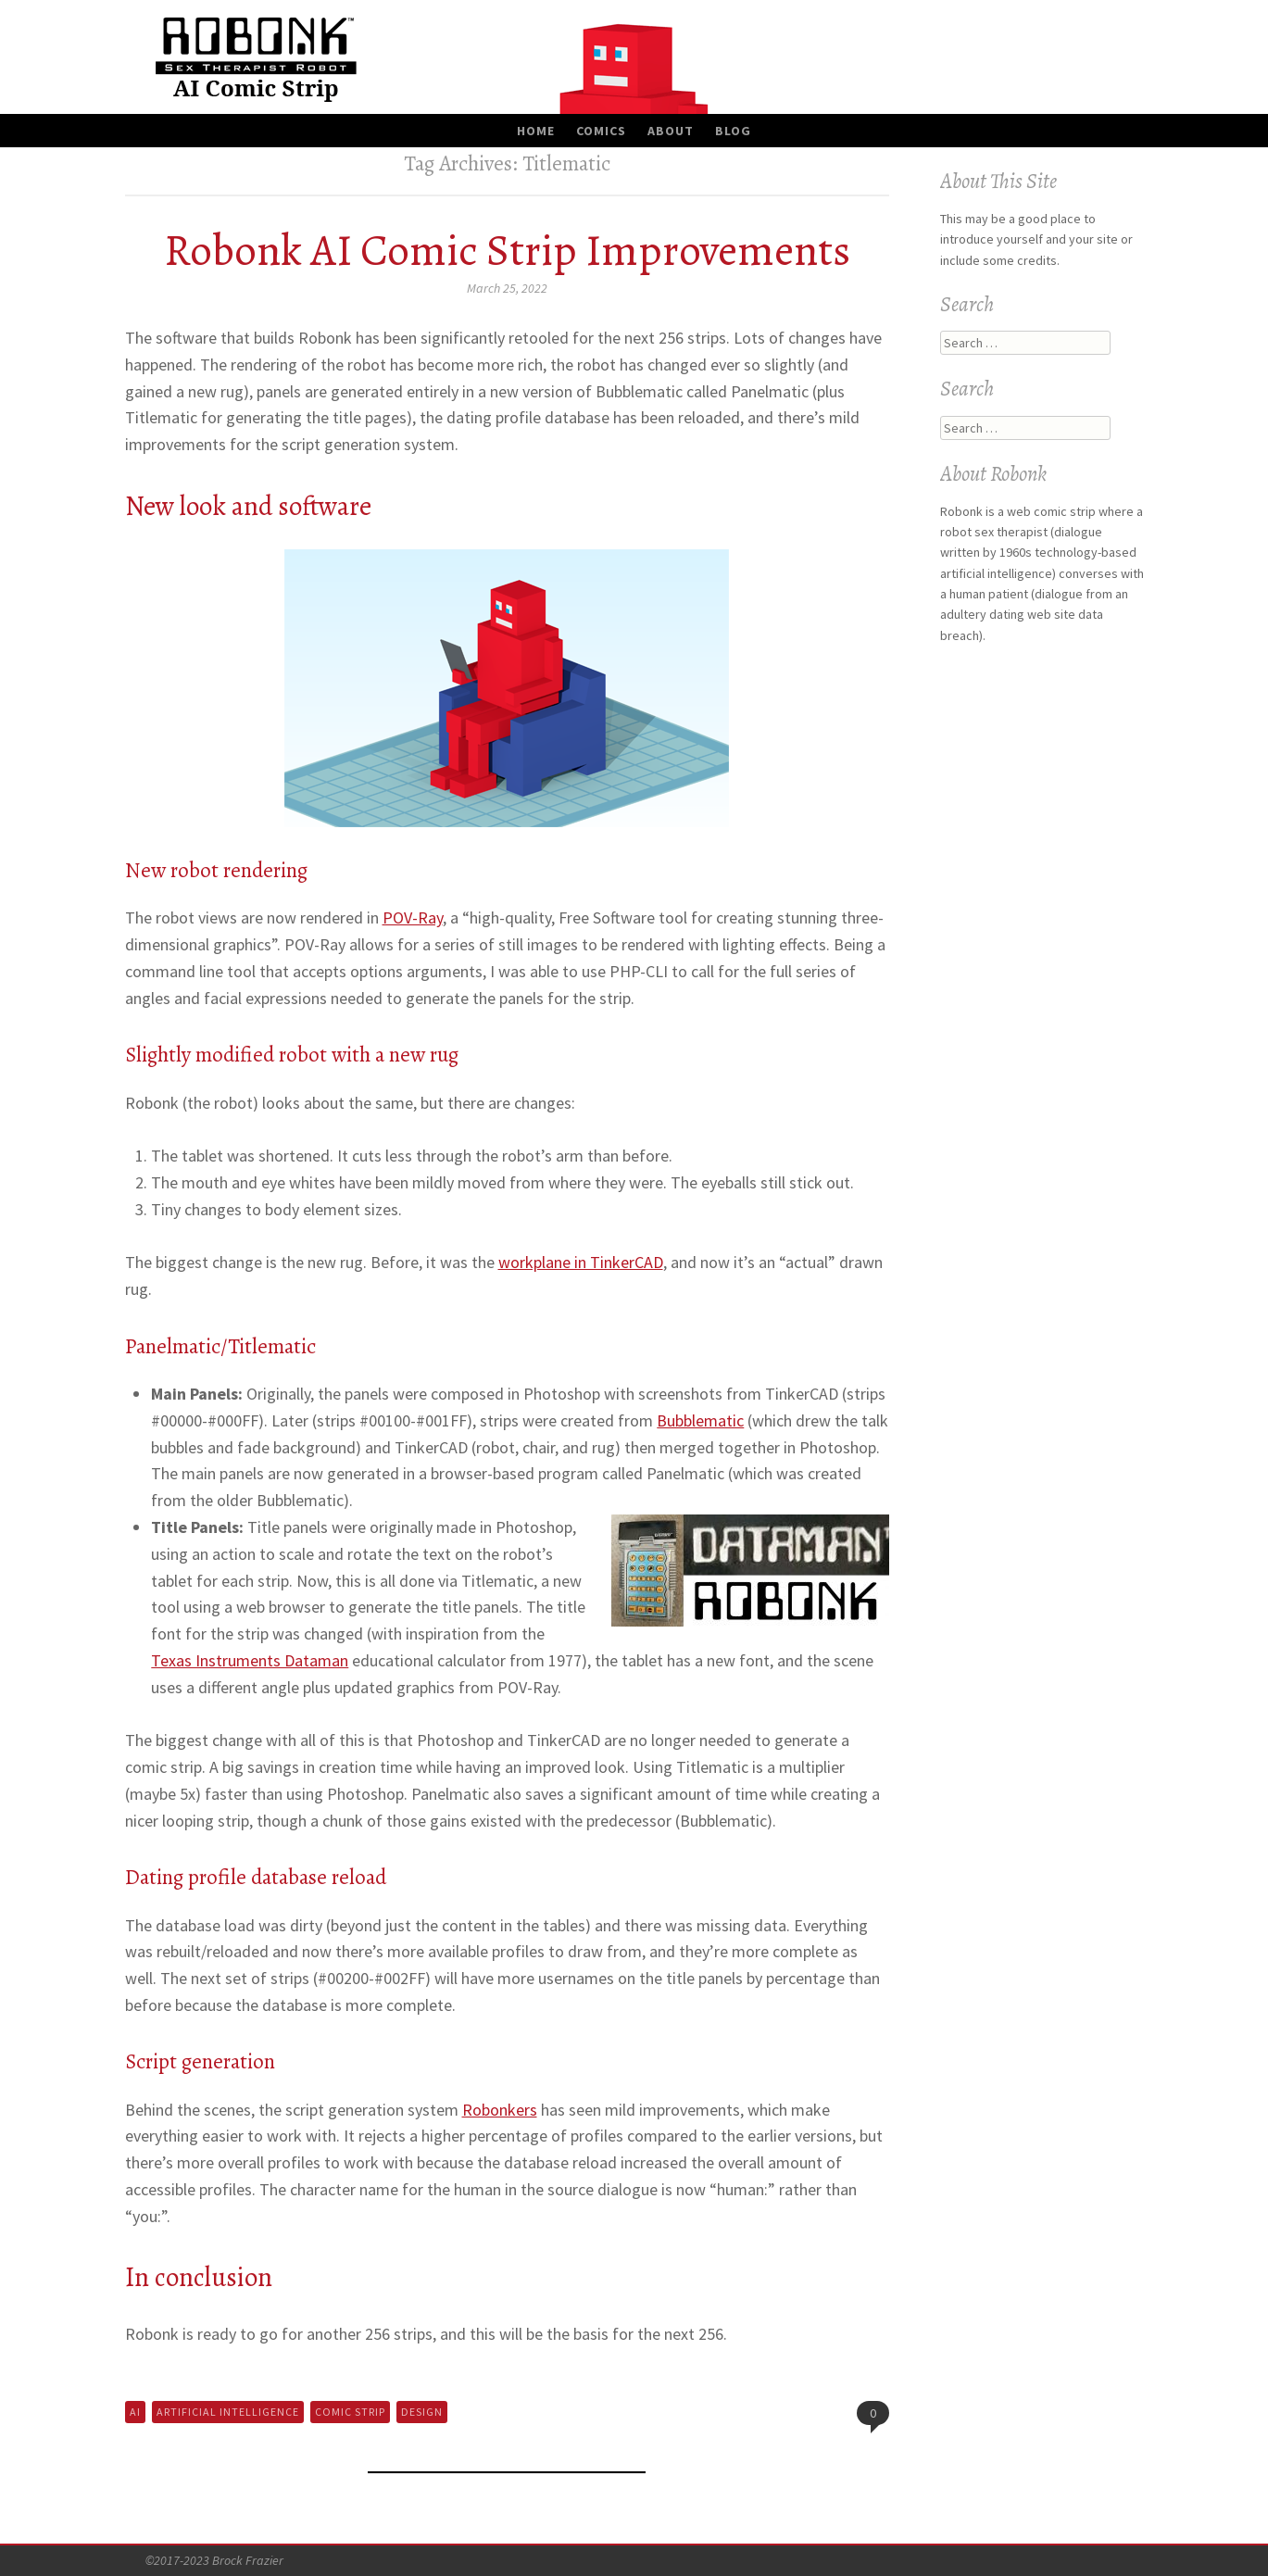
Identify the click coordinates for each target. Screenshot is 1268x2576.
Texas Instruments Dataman (249, 1660)
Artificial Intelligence (228, 2412)
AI (135, 2412)
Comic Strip (350, 2412)
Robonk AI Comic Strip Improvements (507, 250)
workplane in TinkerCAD (580, 1262)
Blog (733, 130)
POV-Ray (413, 917)
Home (536, 130)
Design (422, 2412)
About (670, 130)
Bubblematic (700, 1420)
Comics (601, 130)
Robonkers (499, 2109)
